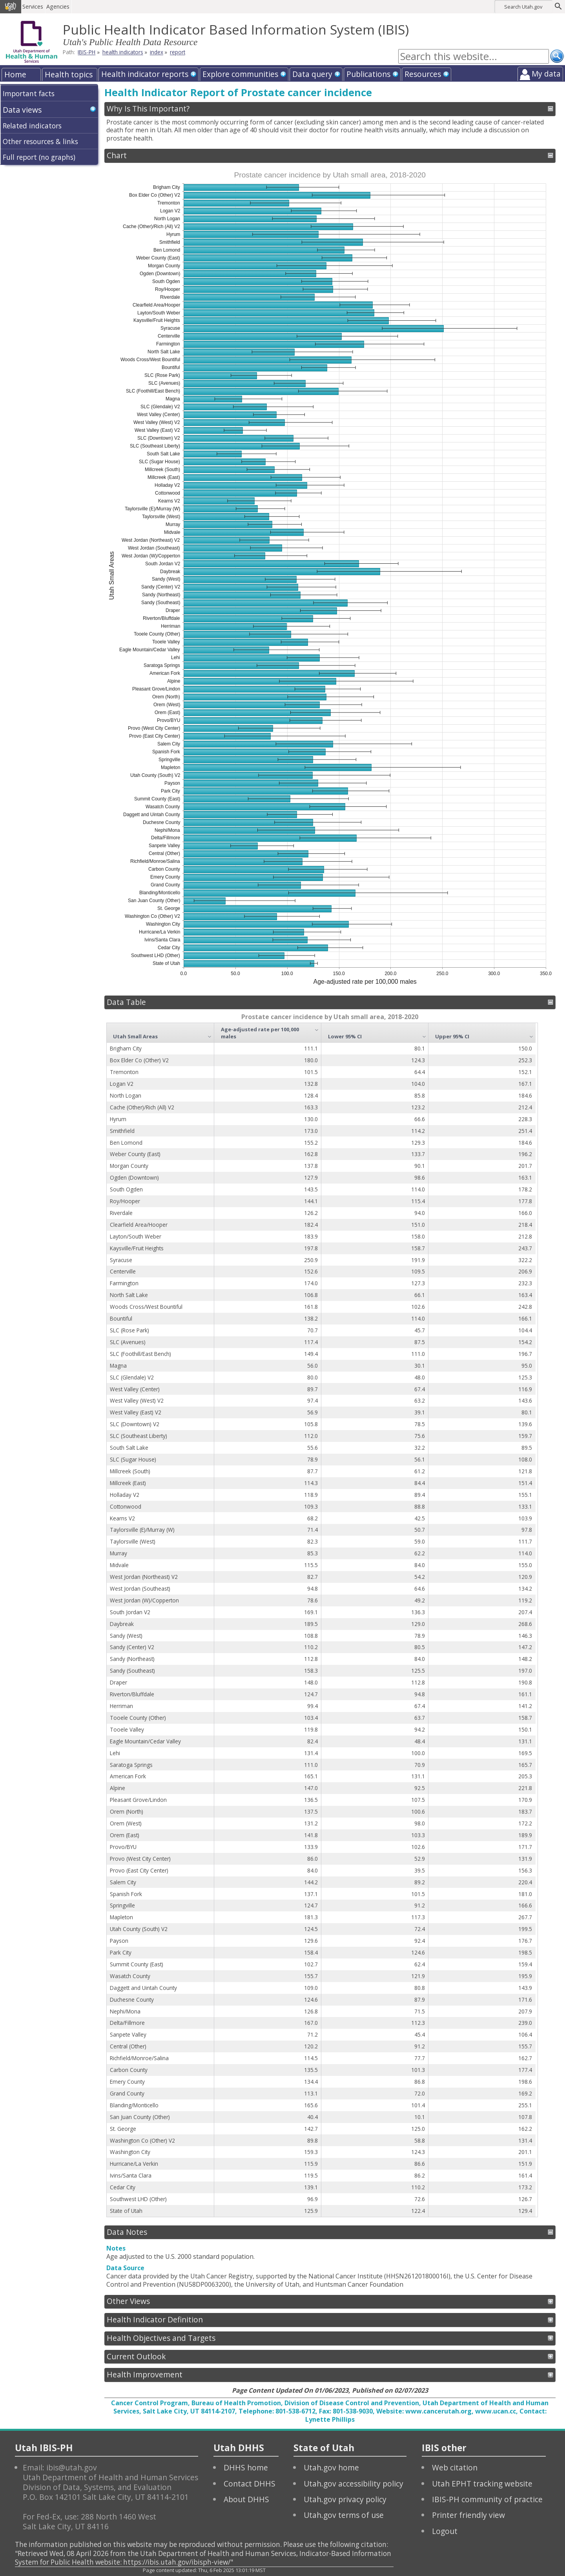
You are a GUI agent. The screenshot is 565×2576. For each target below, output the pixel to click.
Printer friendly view (468, 2515)
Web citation (455, 2467)
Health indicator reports (144, 74)
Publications (368, 74)
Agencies (57, 6)
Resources (423, 74)
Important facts (29, 93)
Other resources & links (40, 141)
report (177, 52)
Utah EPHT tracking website (482, 2483)
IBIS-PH (86, 52)
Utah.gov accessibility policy (353, 2483)
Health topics (69, 74)
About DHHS (246, 2499)
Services (32, 6)
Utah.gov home (331, 2467)
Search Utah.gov (523, 6)
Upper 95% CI (452, 1036)
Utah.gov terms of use (344, 2515)
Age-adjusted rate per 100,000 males (260, 1033)
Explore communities (240, 74)
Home (15, 74)
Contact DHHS (249, 2483)
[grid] (321, 1620)
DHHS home (246, 2467)
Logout (444, 2531)
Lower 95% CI (345, 1036)
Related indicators (32, 125)
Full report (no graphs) (39, 157)
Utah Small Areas (135, 1036)
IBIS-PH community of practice (487, 2499)
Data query (312, 74)
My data (546, 73)
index (156, 52)
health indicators (122, 52)
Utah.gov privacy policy (345, 2499)
